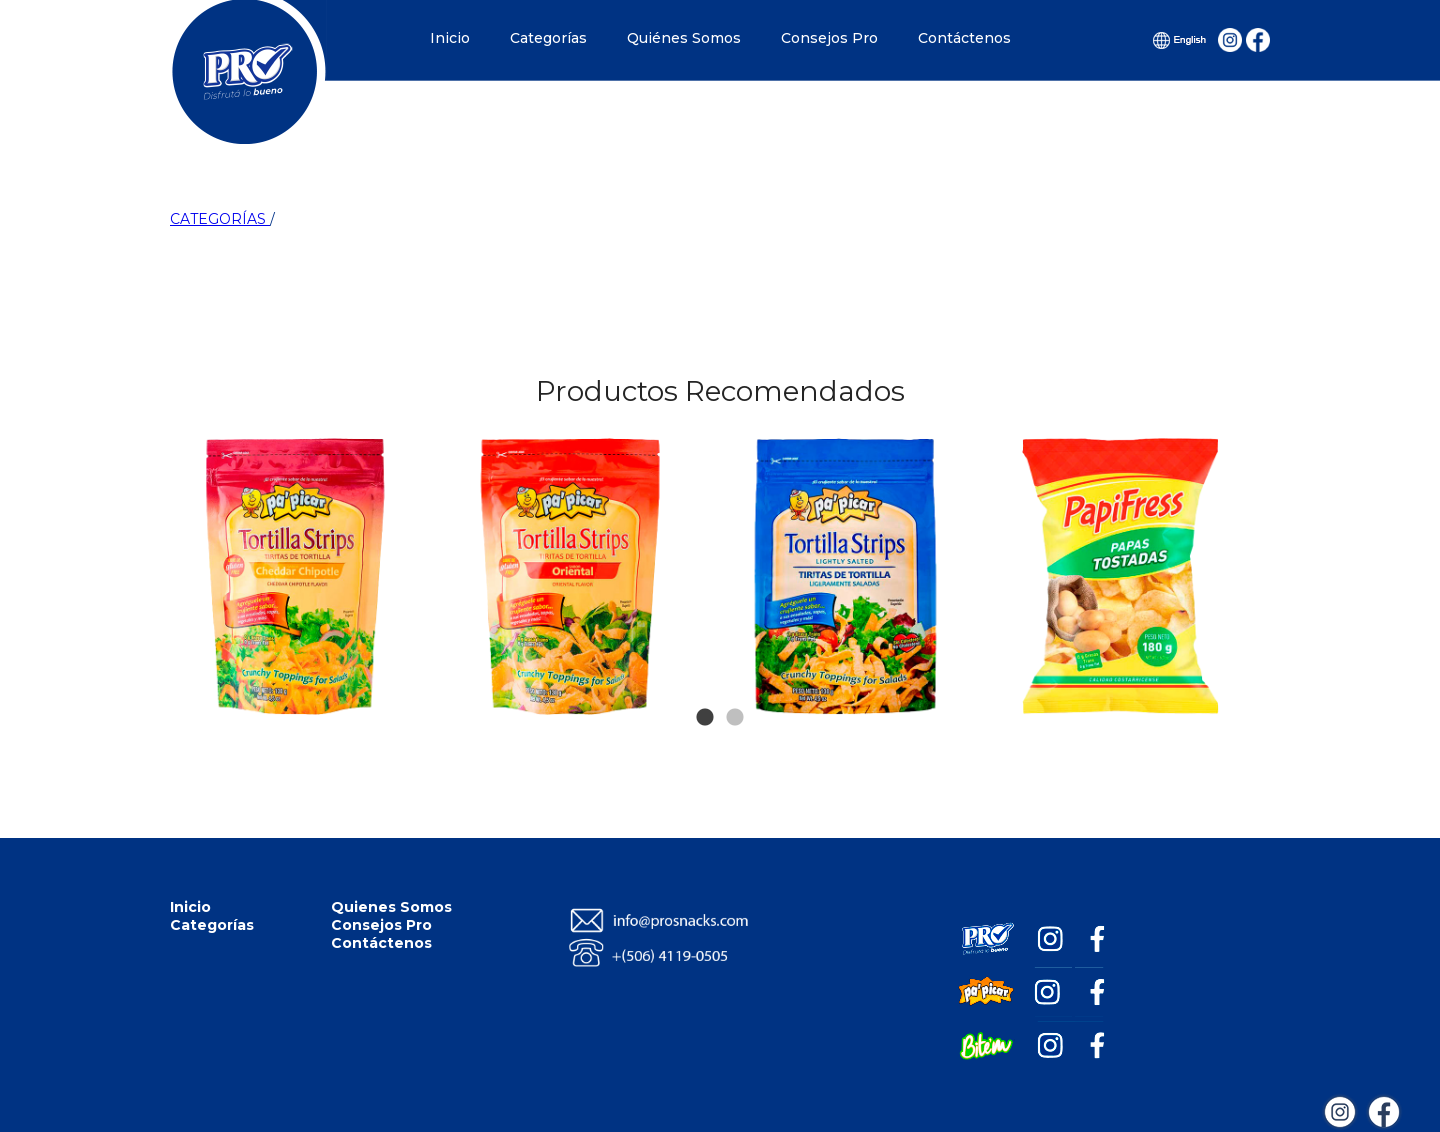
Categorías (548, 38)
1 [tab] (705, 688)
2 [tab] (735, 688)
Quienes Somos (391, 907)
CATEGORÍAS (220, 219)
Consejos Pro (829, 38)
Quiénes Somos (684, 38)
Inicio (450, 38)
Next (1232, 478)
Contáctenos (964, 38)
